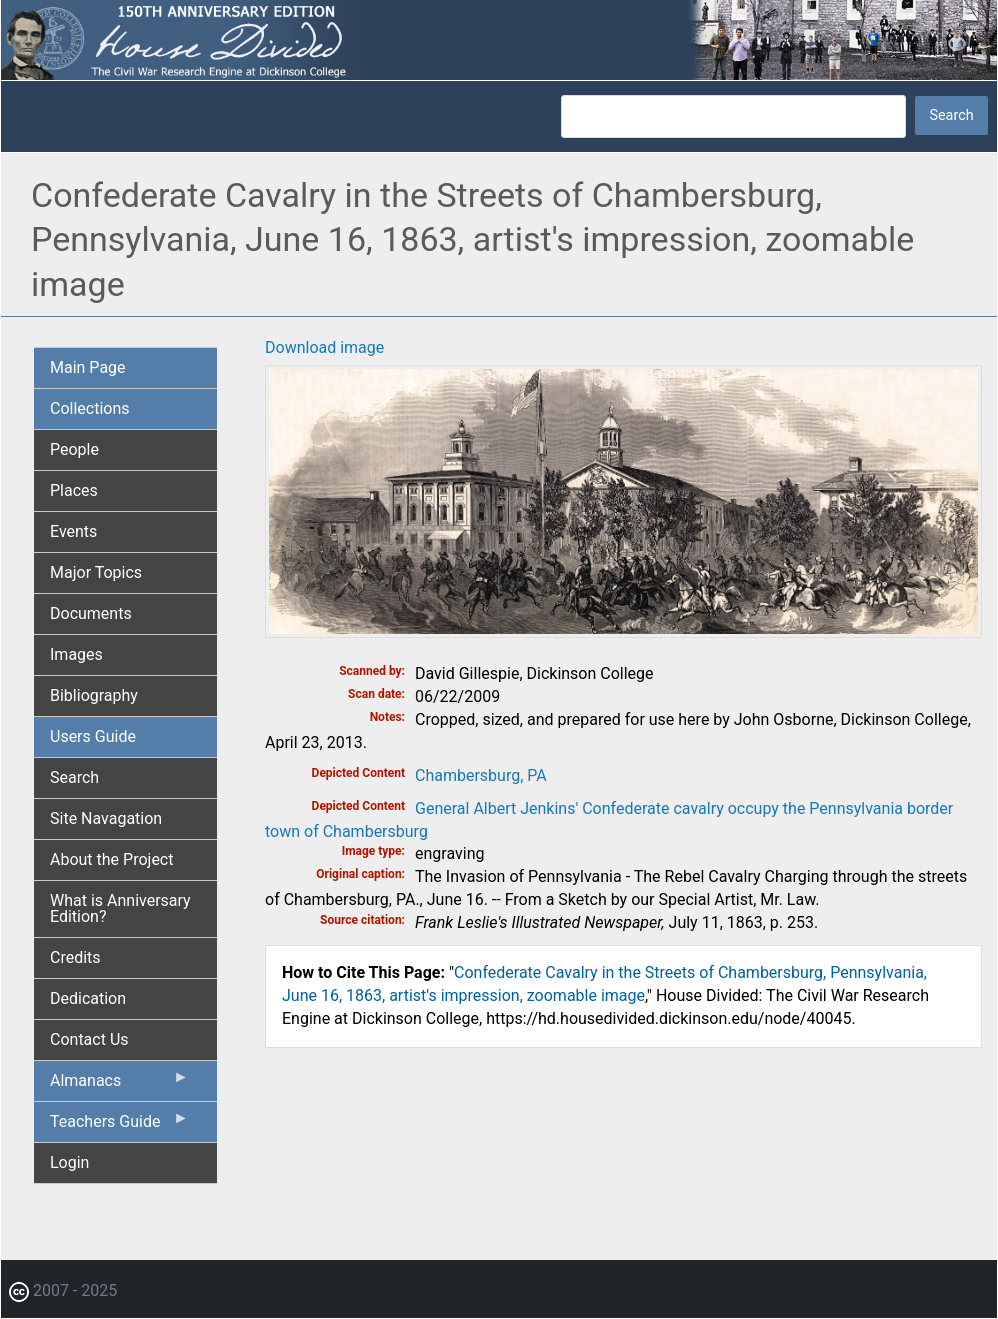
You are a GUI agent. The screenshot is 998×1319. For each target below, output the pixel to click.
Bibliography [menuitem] (94, 695)
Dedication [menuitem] (88, 998)
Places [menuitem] (74, 490)
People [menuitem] (74, 449)
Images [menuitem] (76, 654)
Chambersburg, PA (481, 775)
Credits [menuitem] (75, 957)
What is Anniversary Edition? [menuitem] (120, 908)
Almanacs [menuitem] (119, 1085)
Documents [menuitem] (91, 613)
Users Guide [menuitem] (93, 736)
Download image (324, 347)
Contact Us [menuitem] (89, 1039)
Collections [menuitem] (90, 408)
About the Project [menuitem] (111, 859)
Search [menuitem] (74, 777)
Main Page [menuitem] (88, 367)
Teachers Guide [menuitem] (119, 1126)
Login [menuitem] (69, 1162)
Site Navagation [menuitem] (106, 818)
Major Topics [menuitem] (96, 572)
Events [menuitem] (73, 531)
